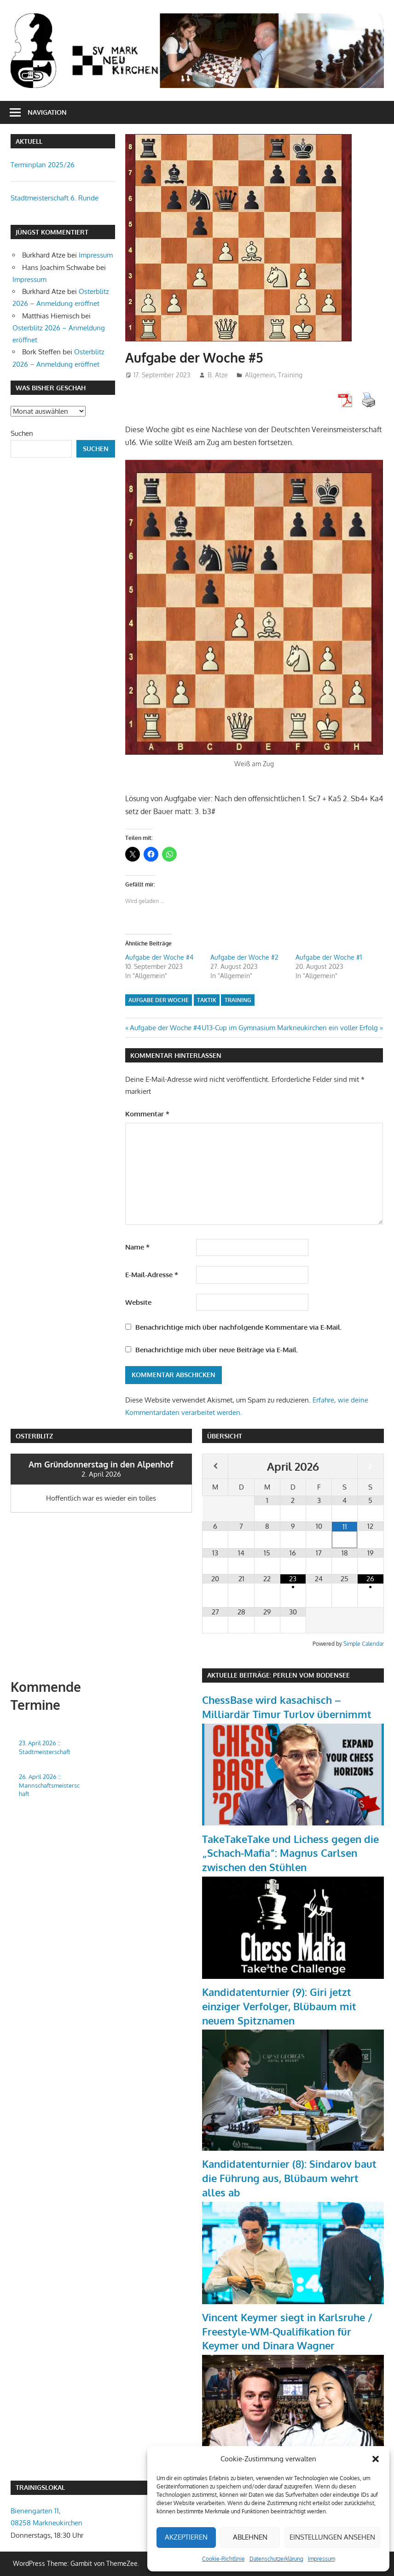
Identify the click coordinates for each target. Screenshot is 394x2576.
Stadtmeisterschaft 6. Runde (54, 198)
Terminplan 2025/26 (43, 164)
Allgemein (260, 375)
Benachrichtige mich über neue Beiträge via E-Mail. (216, 1349)
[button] (375, 2459)
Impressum (321, 2558)
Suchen (22, 433)
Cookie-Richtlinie (223, 2558)
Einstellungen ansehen (332, 2537)
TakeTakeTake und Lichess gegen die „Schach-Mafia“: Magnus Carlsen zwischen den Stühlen (290, 1853)
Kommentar (147, 1113)
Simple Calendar (363, 1643)
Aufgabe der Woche (158, 1000)
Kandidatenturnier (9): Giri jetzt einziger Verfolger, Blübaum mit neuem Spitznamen (279, 2006)
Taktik (206, 1000)
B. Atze (218, 375)
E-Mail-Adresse (151, 1274)
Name (137, 1247)
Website (138, 1302)
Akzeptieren (186, 2537)
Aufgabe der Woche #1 (329, 957)
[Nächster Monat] (370, 1466)
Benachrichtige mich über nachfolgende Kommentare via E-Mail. (238, 1327)
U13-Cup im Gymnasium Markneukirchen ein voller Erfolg (290, 1027)
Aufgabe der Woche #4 (159, 957)
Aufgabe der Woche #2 (244, 957)
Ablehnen (250, 2537)
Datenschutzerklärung (276, 2558)
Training (290, 375)
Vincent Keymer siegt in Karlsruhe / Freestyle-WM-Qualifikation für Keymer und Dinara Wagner (287, 2331)
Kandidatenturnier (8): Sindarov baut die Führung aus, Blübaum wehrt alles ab (289, 2178)
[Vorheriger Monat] (215, 1466)
